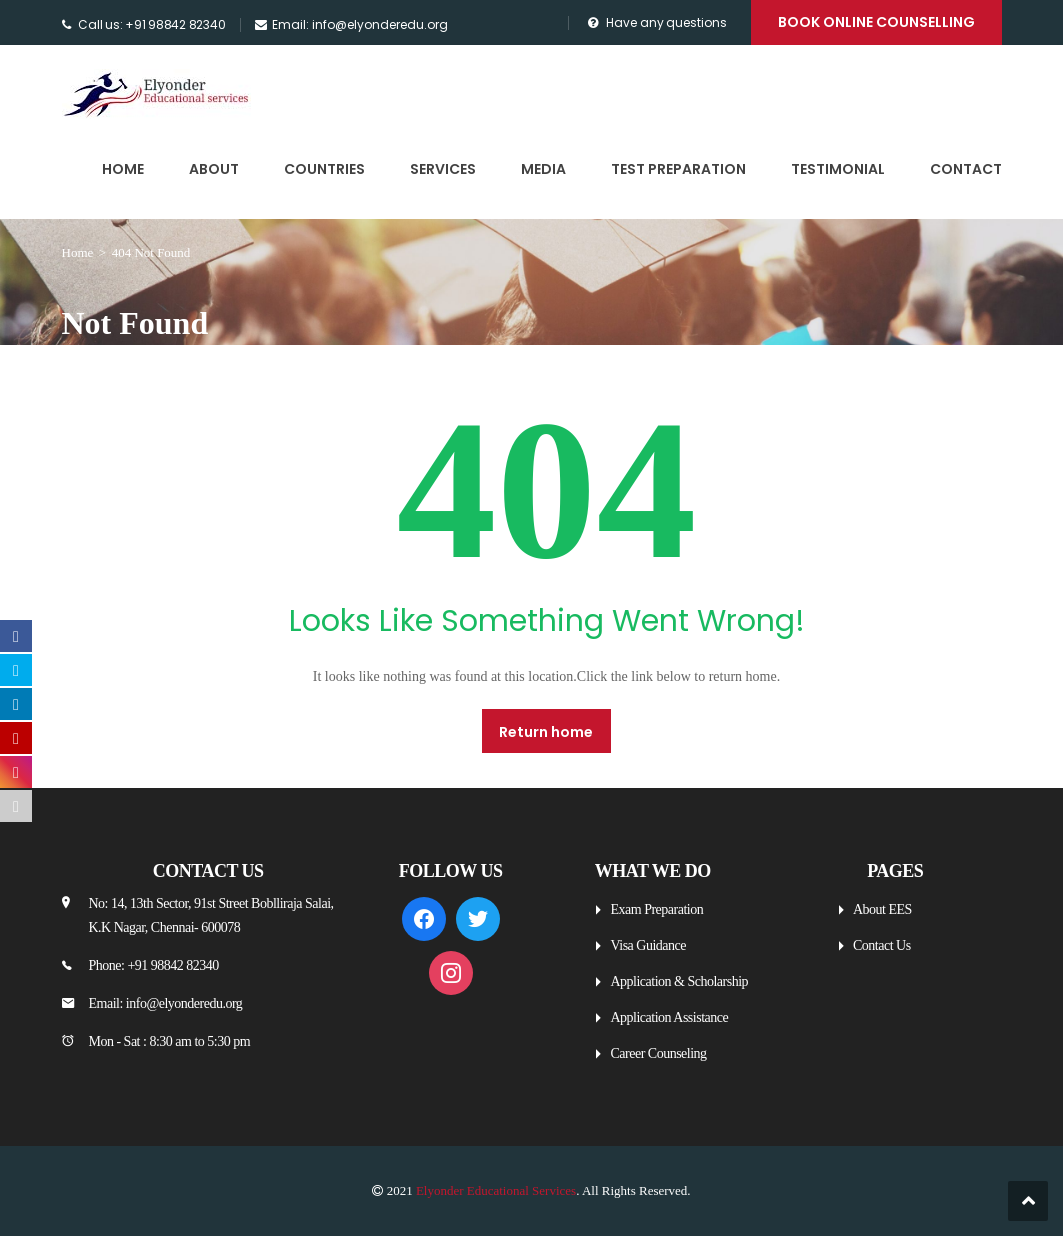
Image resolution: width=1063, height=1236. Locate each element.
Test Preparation (678, 169)
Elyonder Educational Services (496, 1190)
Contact (966, 169)
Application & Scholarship (679, 981)
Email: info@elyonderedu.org (360, 24)
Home (123, 169)
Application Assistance (669, 1017)
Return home (546, 732)
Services (443, 169)
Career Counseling (658, 1053)
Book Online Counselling (876, 22)
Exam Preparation (656, 909)
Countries (324, 169)
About (214, 169)
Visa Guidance (647, 945)
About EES (882, 909)
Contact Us (882, 945)
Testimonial (838, 169)
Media (543, 169)
